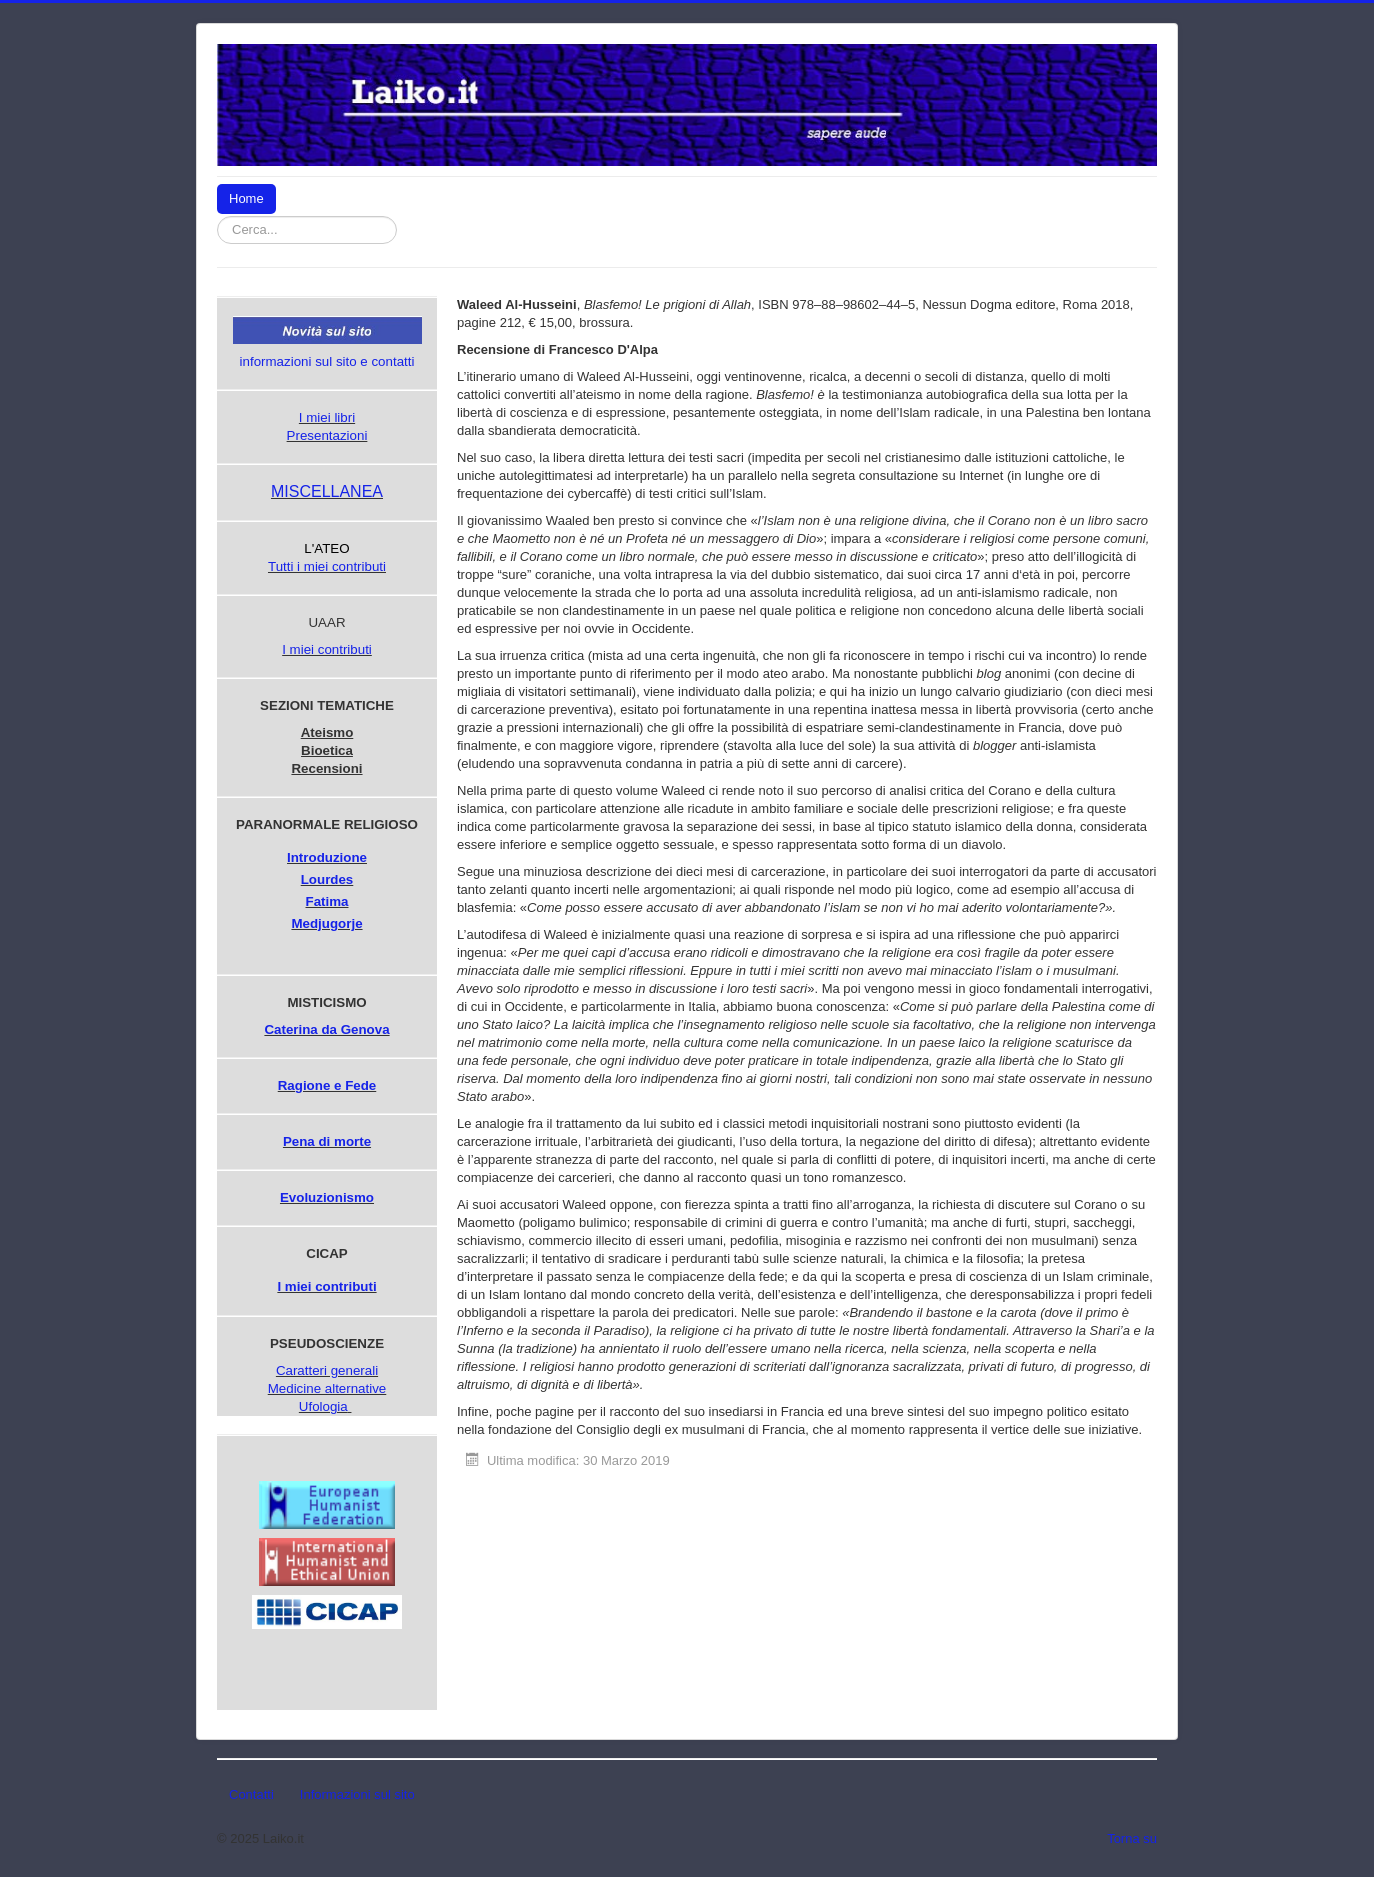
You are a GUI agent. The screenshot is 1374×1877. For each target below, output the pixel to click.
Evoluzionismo (327, 1197)
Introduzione (327, 857)
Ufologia (323, 1406)
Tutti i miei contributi (327, 566)
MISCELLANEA (327, 491)
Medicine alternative (327, 1388)
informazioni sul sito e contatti (327, 361)
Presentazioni (327, 435)
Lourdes (327, 879)
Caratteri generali (327, 1370)
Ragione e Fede (327, 1085)
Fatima (327, 901)
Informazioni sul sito (357, 1794)
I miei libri (327, 417)
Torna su (1132, 1838)
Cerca (397, 216)
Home (246, 198)
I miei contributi (327, 649)
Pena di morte (327, 1141)
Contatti (251, 1794)
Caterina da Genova (326, 1029)
